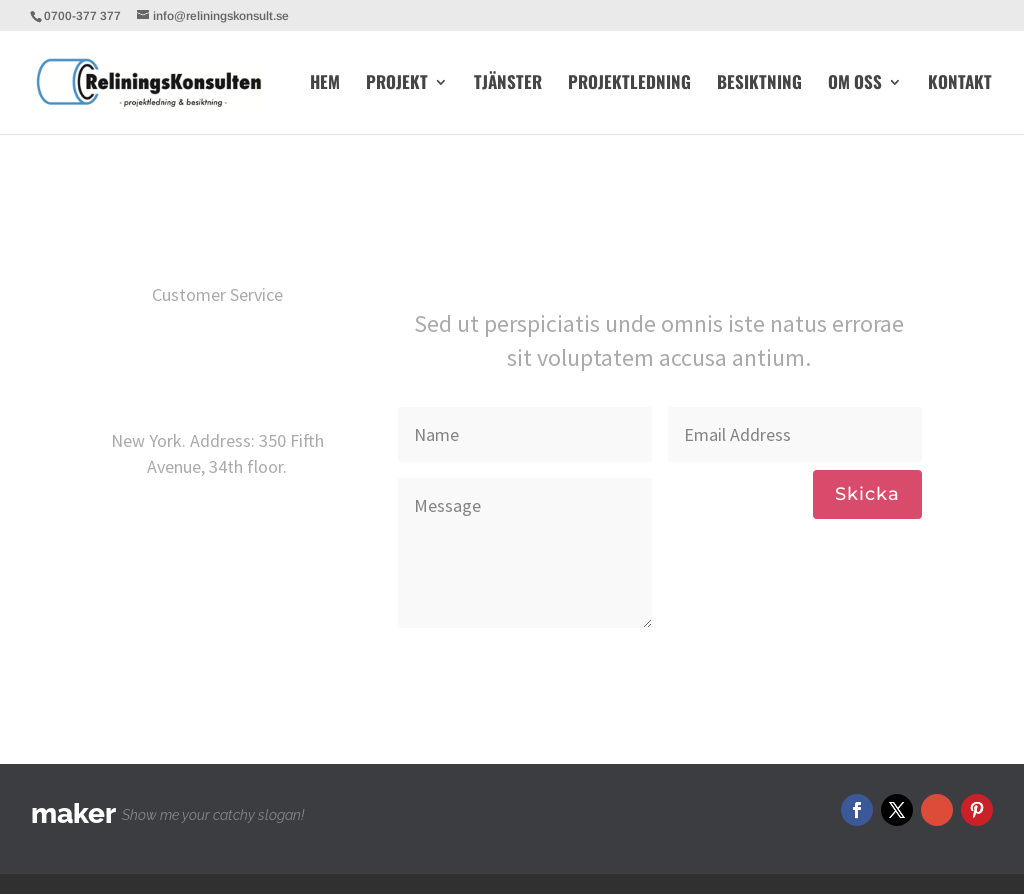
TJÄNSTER (508, 84)
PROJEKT (397, 84)
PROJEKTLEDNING (629, 84)
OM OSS (855, 84)
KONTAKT (960, 84)
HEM (325, 84)
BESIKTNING (759, 84)
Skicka (867, 494)
